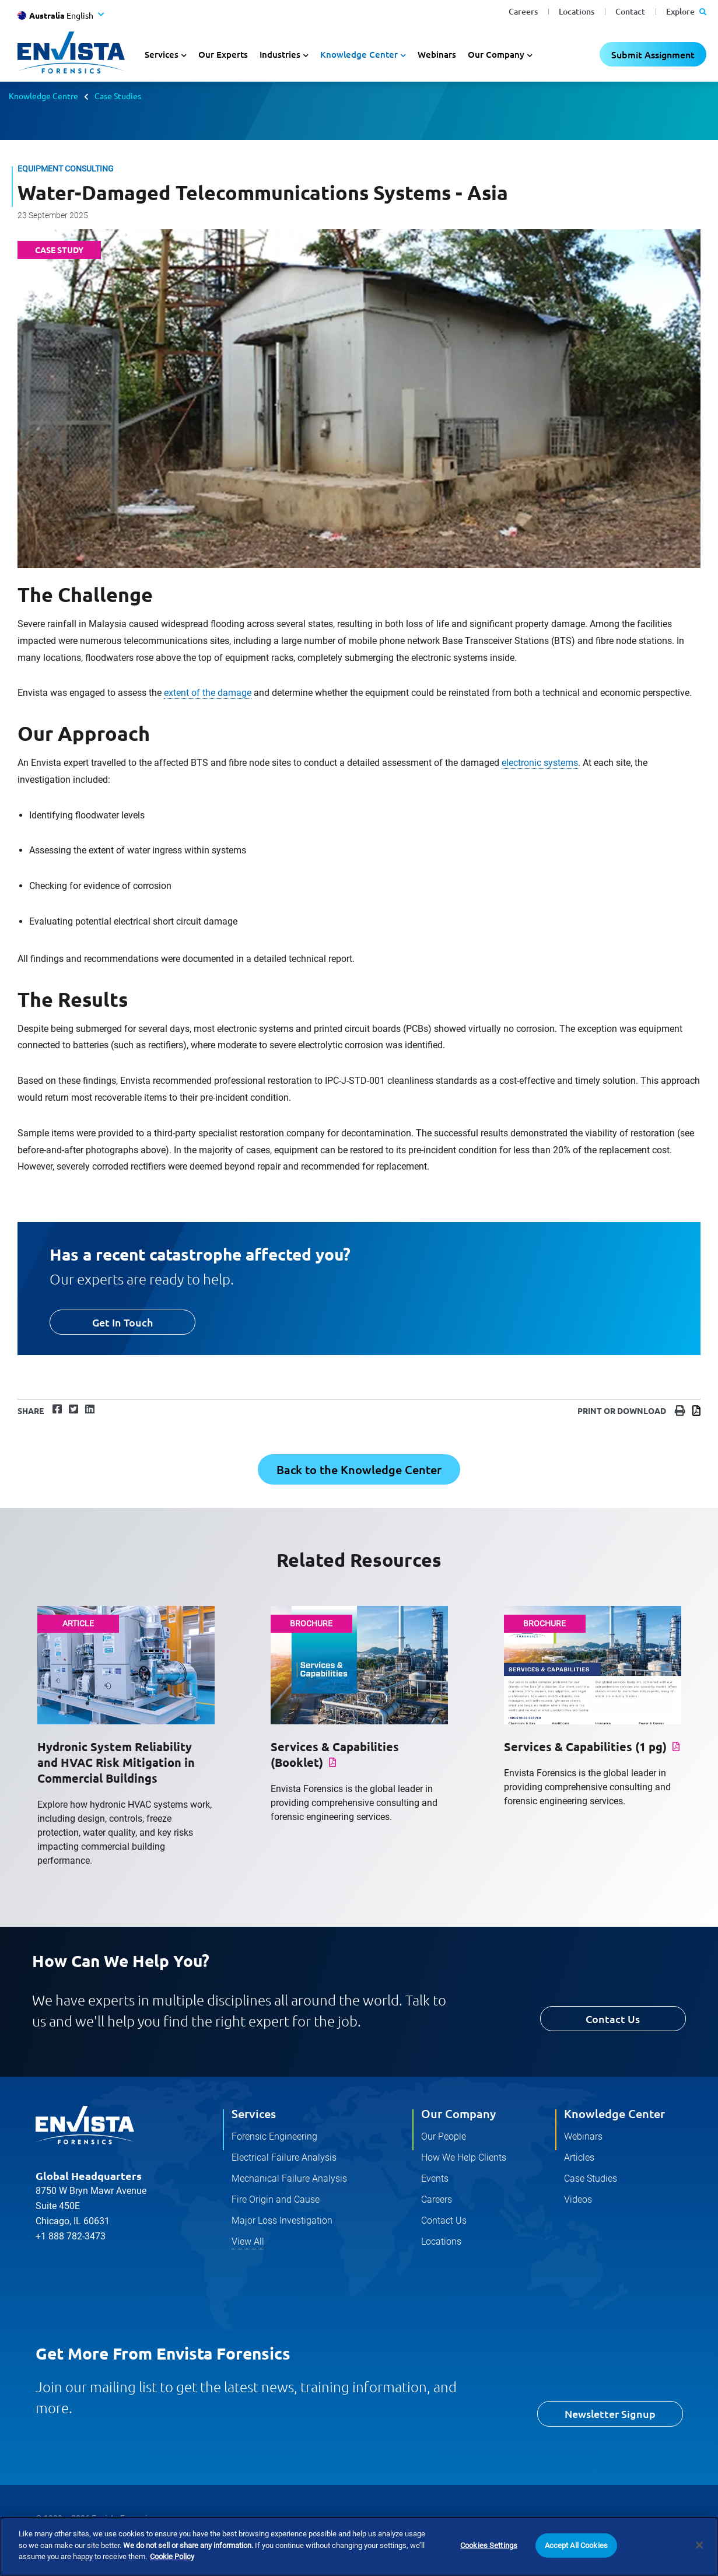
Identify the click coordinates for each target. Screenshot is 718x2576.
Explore (686, 11)
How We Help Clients (463, 2157)
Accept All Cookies (576, 2545)
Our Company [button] (496, 54)
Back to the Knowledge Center (359, 1469)
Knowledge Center (614, 2113)
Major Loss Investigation (282, 2220)
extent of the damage (207, 692)
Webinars (437, 54)
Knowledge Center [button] (359, 54)
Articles (579, 2157)
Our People (443, 2136)
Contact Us (613, 2018)
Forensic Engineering (274, 2136)
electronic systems (540, 762)
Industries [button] (280, 54)
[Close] (699, 2545)
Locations (576, 11)
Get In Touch (122, 1322)
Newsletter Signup (610, 2413)
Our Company (458, 2113)
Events (435, 2178)
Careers (523, 11)
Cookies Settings (488, 2545)
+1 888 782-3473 (71, 2236)
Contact (630, 11)
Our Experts (223, 54)
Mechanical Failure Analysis (289, 2178)
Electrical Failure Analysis (284, 2157)
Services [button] (161, 54)
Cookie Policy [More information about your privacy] (172, 2557)
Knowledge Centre (43, 95)
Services (254, 2113)
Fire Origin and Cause (276, 2199)
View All (248, 2241)
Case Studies (117, 95)
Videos (578, 2199)
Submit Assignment (653, 54)
